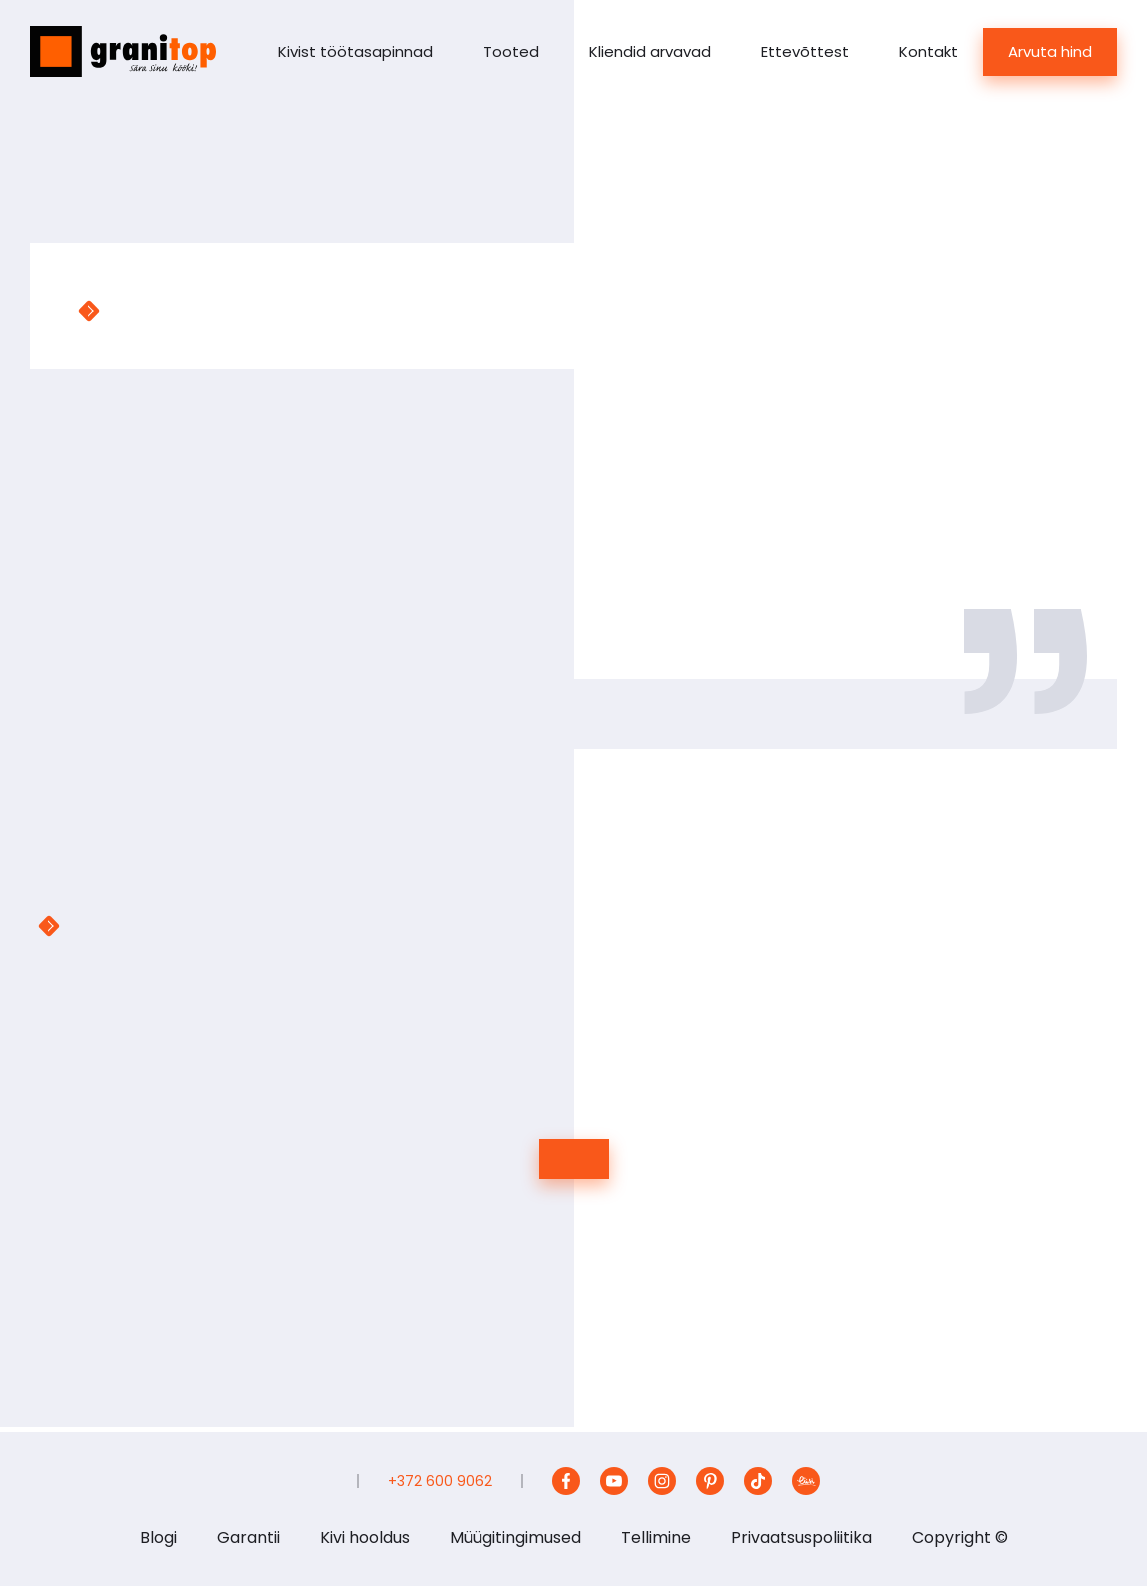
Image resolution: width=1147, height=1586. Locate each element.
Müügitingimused (515, 1537)
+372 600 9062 (440, 1481)
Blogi (158, 1537)
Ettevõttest (805, 51)
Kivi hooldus (365, 1537)
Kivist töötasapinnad (355, 51)
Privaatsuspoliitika (801, 1537)
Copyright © (960, 1537)
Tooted (511, 51)
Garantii (248, 1537)
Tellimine (656, 1537)
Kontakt (928, 51)
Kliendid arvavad (650, 51)
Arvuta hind (1050, 51)
